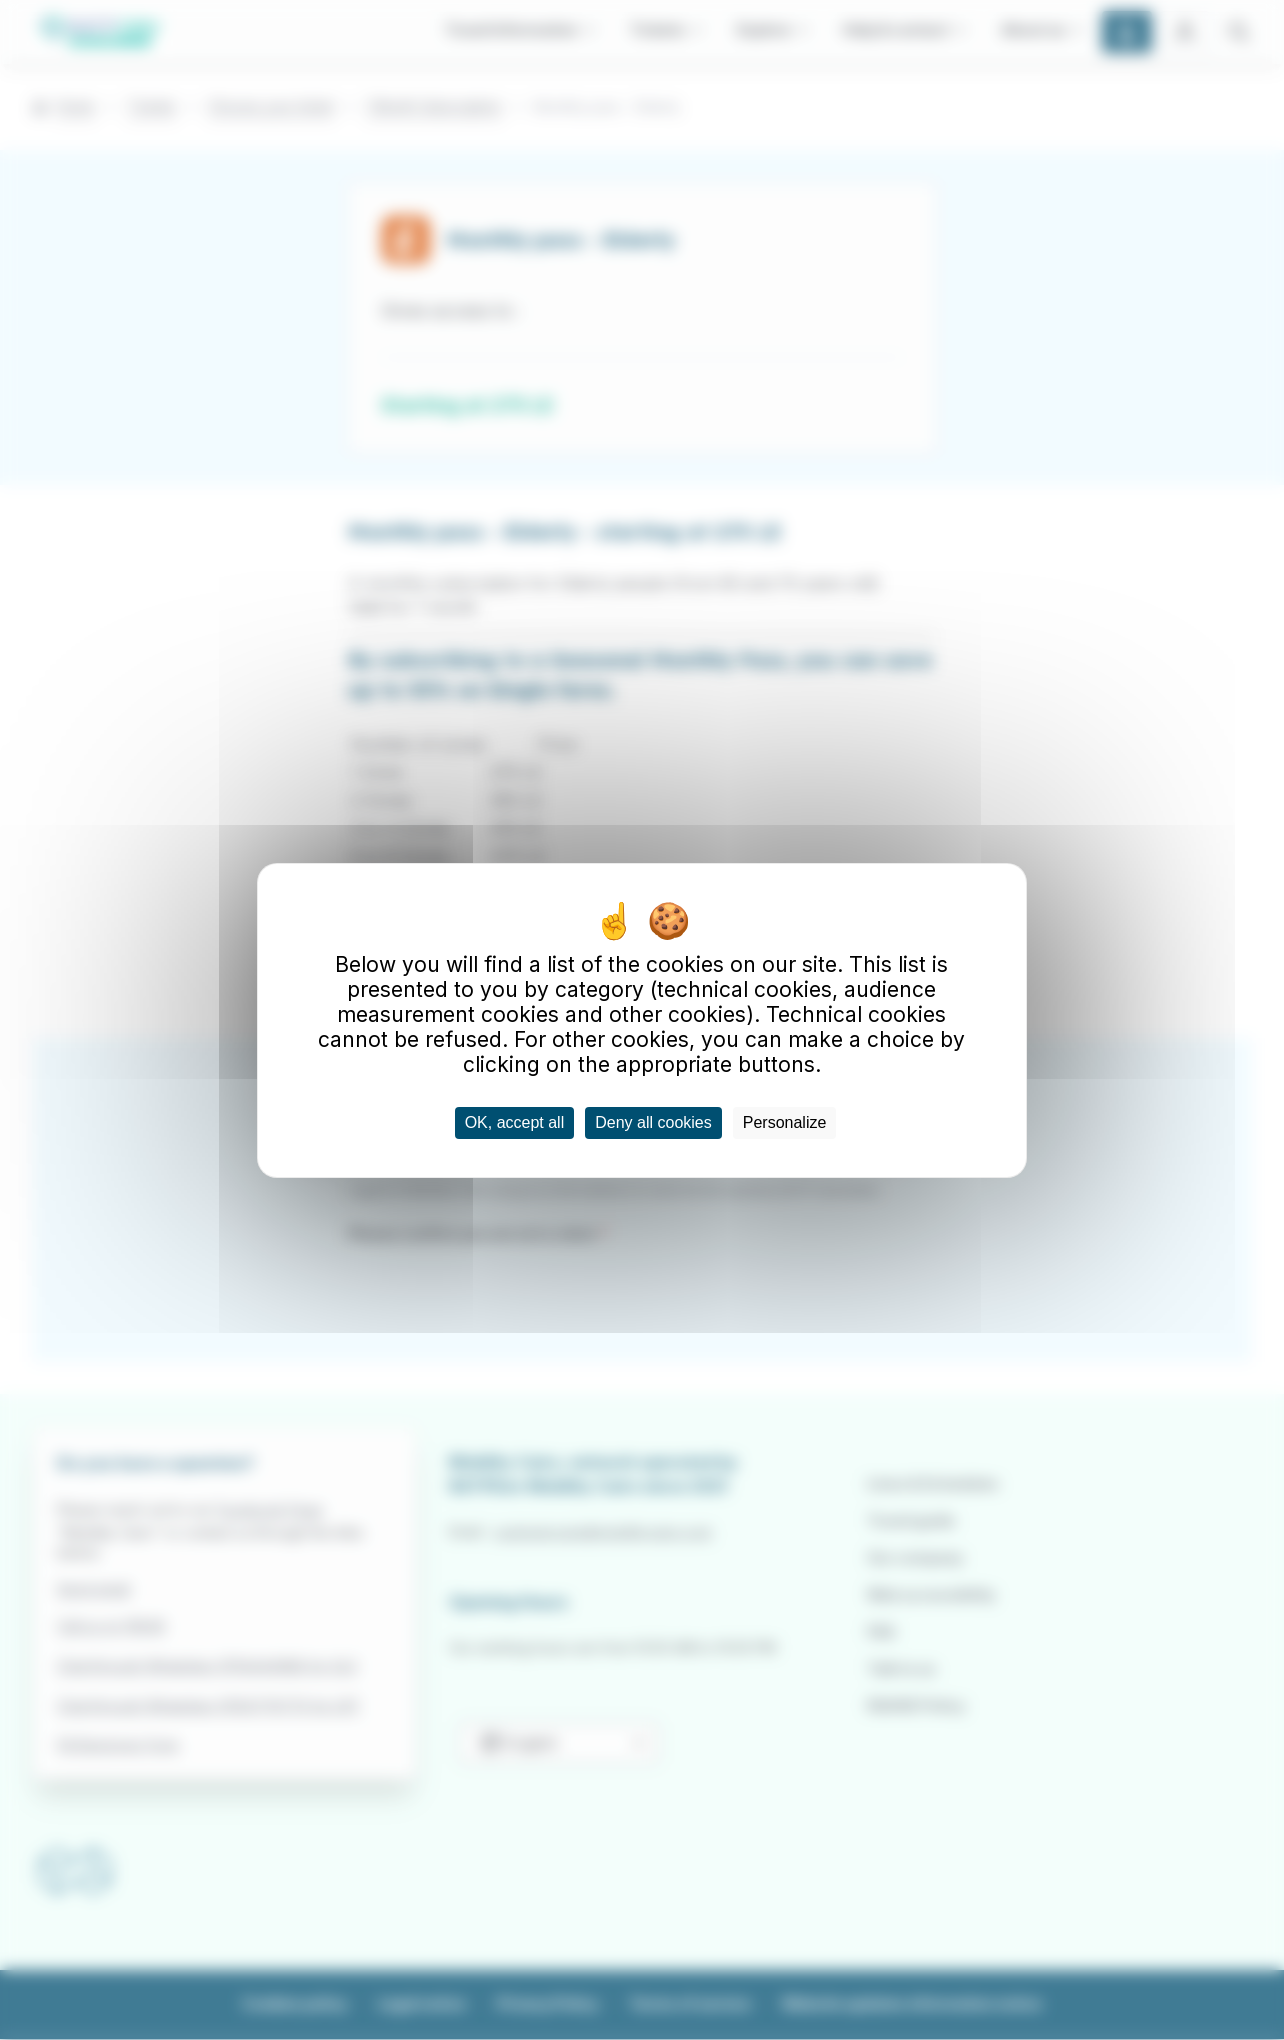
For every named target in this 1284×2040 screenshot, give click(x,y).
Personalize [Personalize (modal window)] (785, 1122)
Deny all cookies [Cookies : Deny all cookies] (653, 1122)
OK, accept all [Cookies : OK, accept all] (515, 1122)
